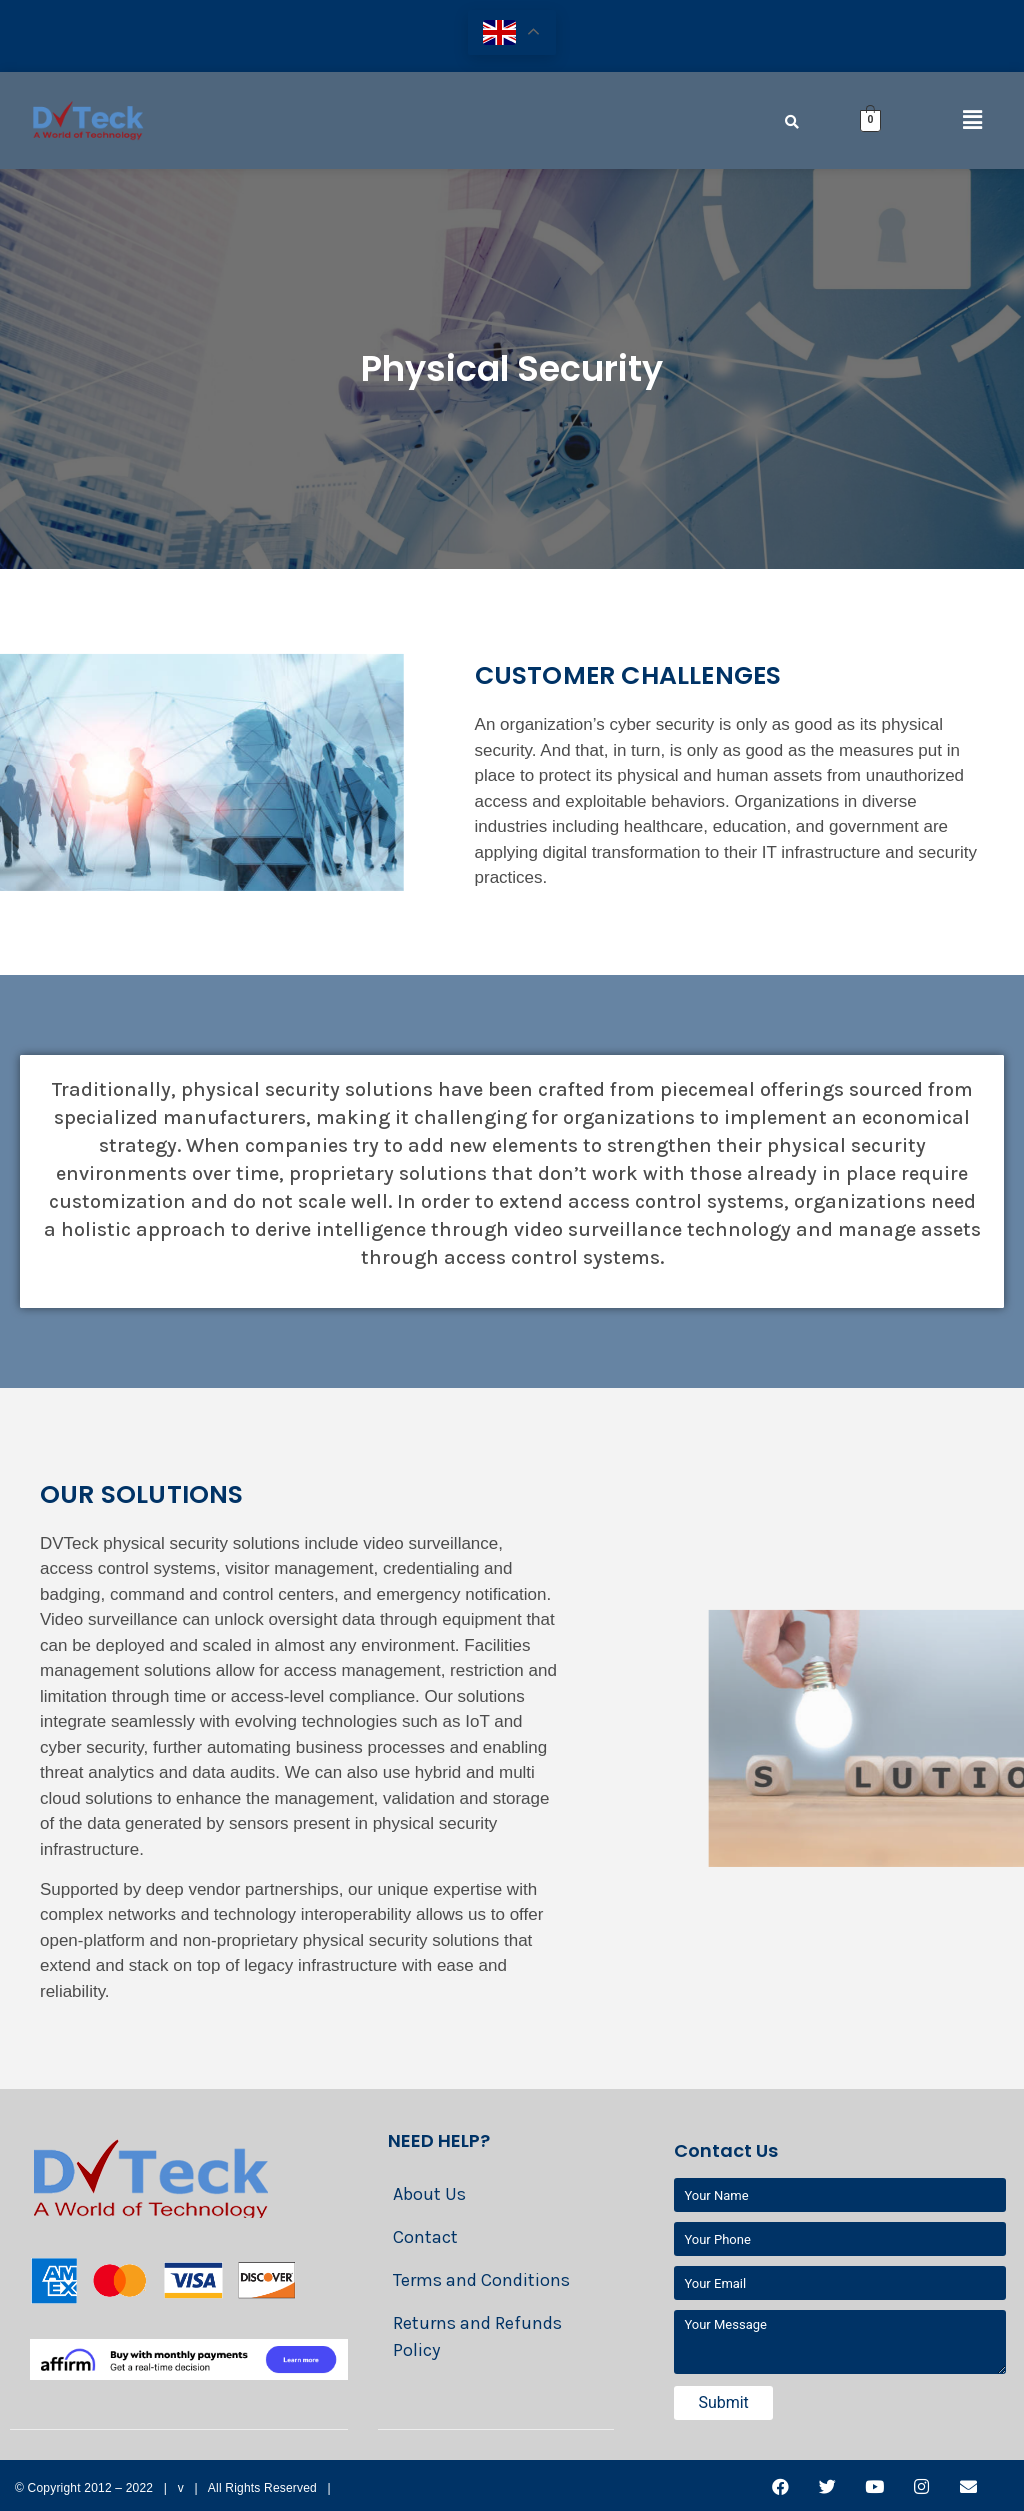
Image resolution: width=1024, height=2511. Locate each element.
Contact (425, 2237)
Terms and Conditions (481, 2280)
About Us (429, 2194)
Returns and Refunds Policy (477, 2336)
